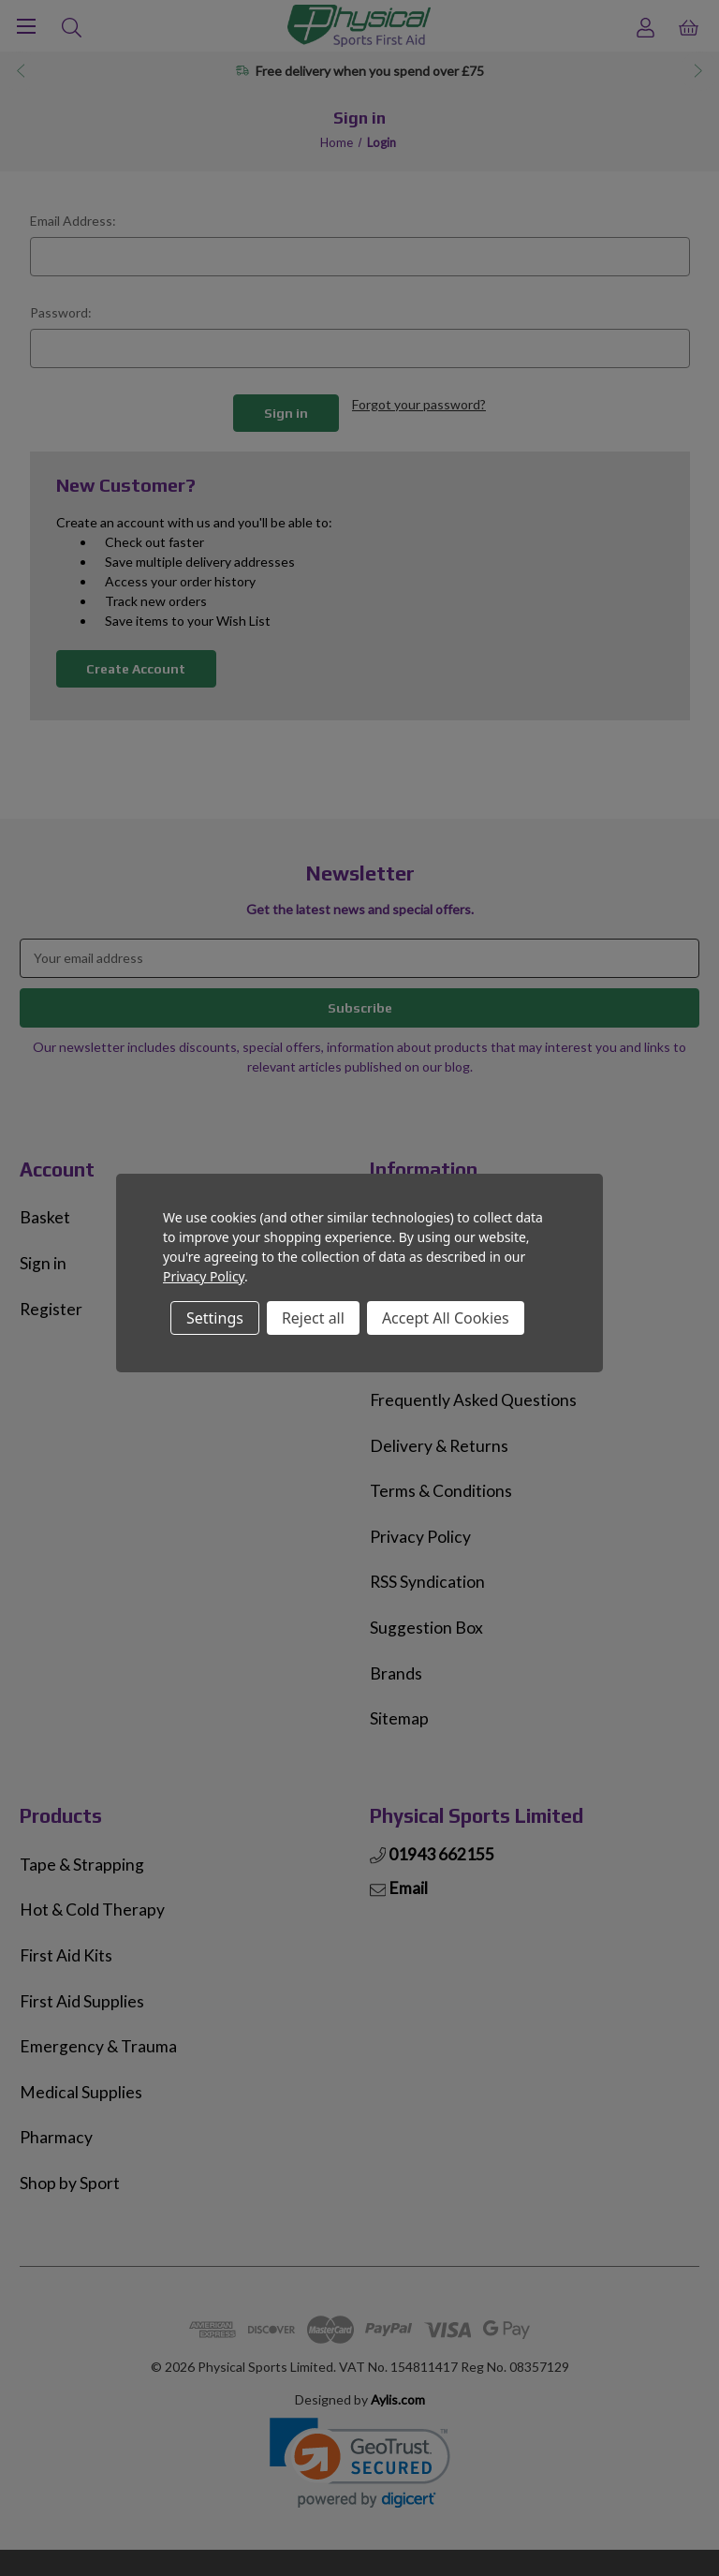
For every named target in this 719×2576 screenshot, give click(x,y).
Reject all (313, 1318)
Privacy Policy (203, 1276)
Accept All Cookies (445, 1318)
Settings (214, 1318)
